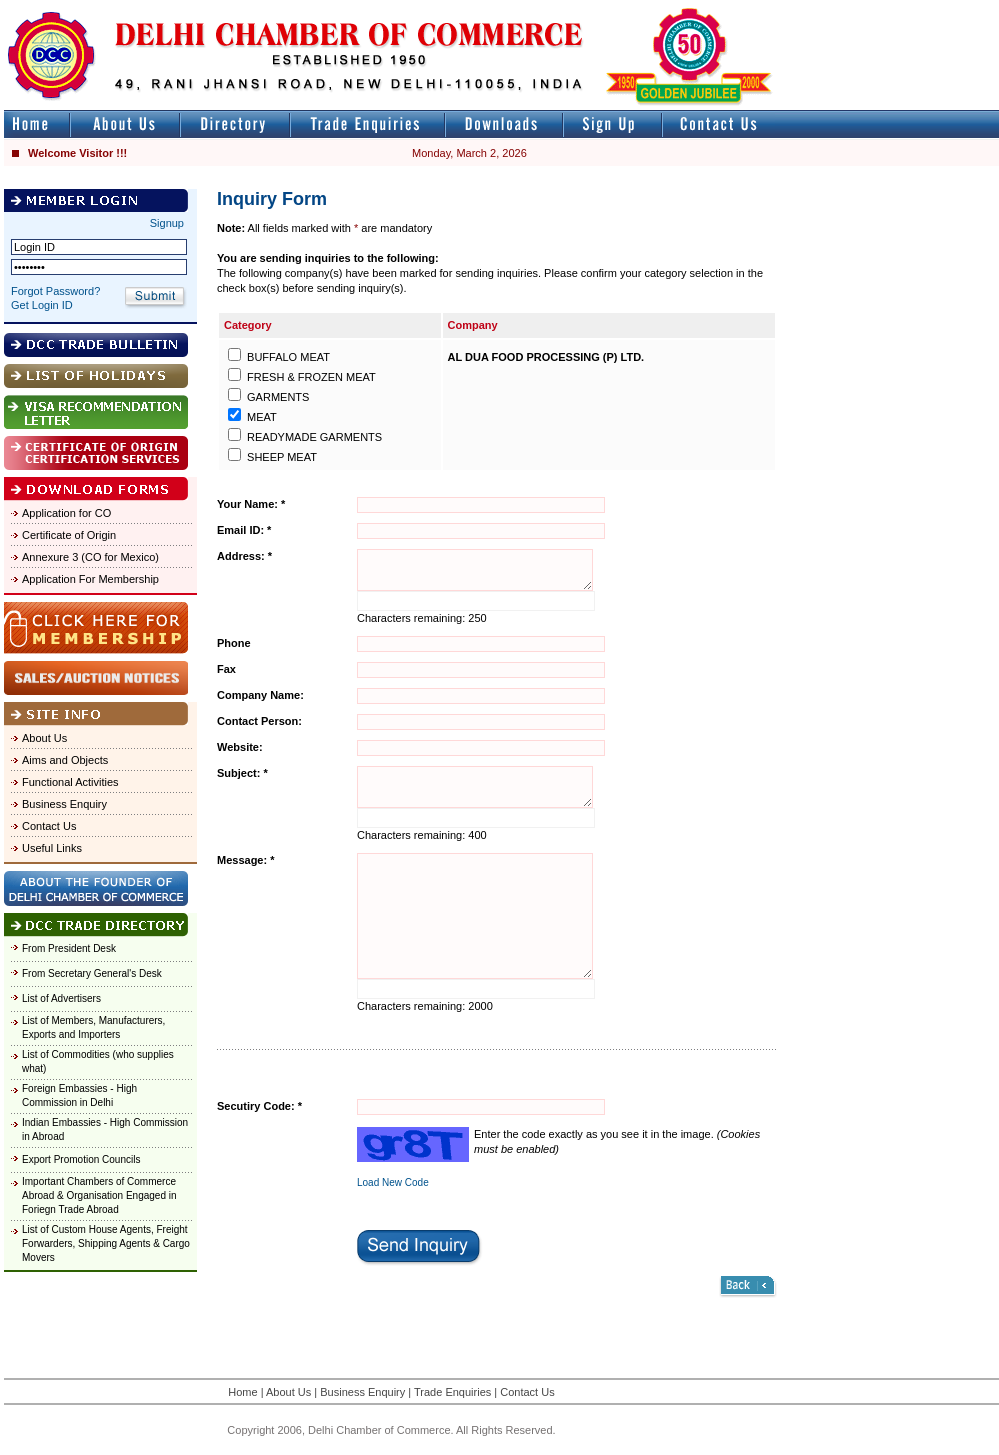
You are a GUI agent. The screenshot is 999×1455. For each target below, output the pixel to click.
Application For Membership (90, 579)
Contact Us (49, 826)
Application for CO (66, 513)
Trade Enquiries (452, 1392)
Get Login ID (42, 305)
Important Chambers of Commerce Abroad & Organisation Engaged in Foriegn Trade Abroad (99, 1195)
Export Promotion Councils (81, 1159)
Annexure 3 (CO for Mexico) (90, 557)
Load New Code (393, 1182)
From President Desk (69, 948)
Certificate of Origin (69, 535)
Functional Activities (70, 782)
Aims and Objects (65, 760)
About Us (44, 738)
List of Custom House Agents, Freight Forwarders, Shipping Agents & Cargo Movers (106, 1243)
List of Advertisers (61, 998)
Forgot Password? (55, 291)
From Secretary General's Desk (92, 973)
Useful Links (52, 848)
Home (242, 1392)
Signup (167, 223)
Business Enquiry (64, 804)
